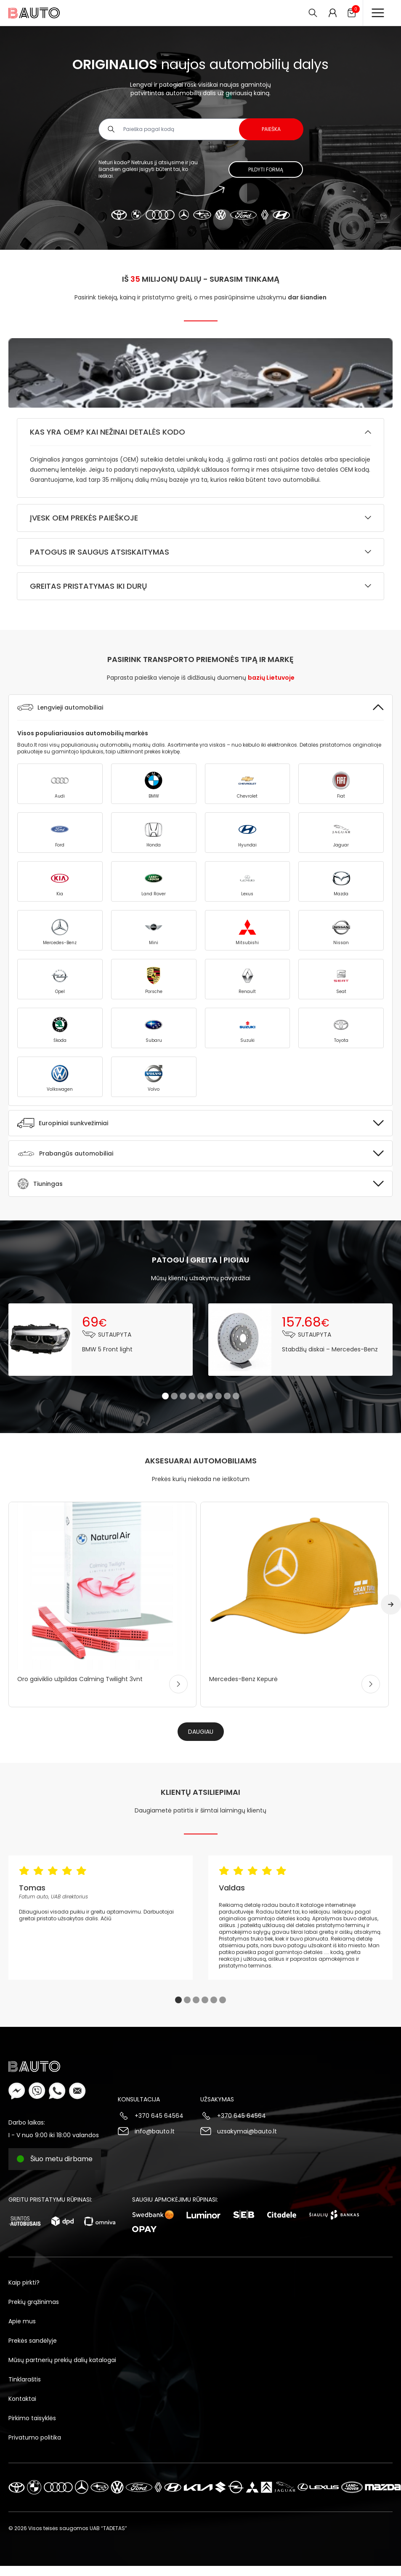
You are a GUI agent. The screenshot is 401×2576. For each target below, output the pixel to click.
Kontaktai (22, 2398)
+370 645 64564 (159, 2116)
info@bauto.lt (155, 2131)
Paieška (271, 129)
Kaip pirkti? (24, 2282)
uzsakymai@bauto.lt (247, 2131)
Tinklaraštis (24, 2379)
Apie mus (22, 2321)
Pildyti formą (265, 169)
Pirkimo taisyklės (32, 2418)
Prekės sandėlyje (32, 2340)
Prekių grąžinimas (33, 2302)
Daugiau (200, 1731)
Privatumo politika (34, 2437)
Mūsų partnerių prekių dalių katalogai (62, 2360)
